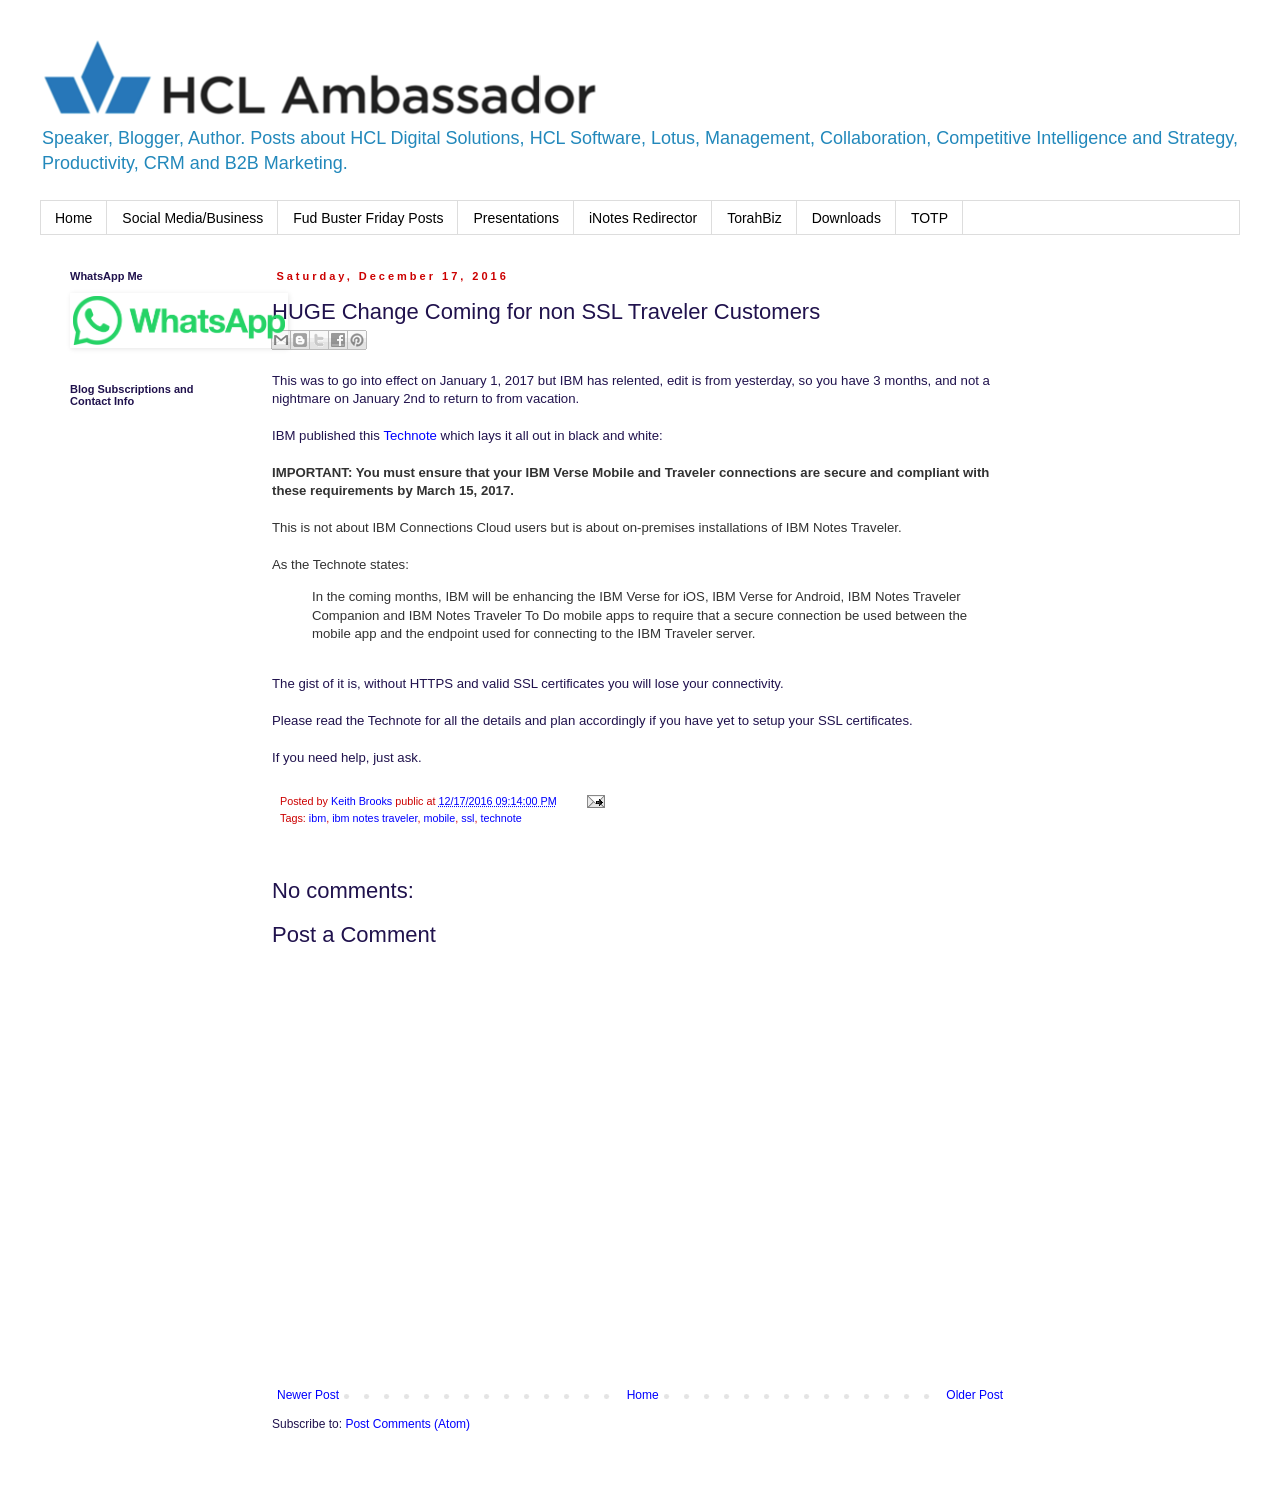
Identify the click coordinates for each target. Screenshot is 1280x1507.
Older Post (974, 1395)
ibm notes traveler (374, 818)
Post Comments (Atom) (407, 1424)
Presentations (516, 218)
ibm (317, 818)
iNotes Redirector (643, 218)
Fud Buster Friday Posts (368, 218)
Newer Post (308, 1395)
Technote (410, 435)
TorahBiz (754, 218)
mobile (439, 818)
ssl (467, 818)
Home (73, 218)
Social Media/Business (192, 218)
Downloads (846, 218)
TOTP (929, 218)
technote (500, 818)
